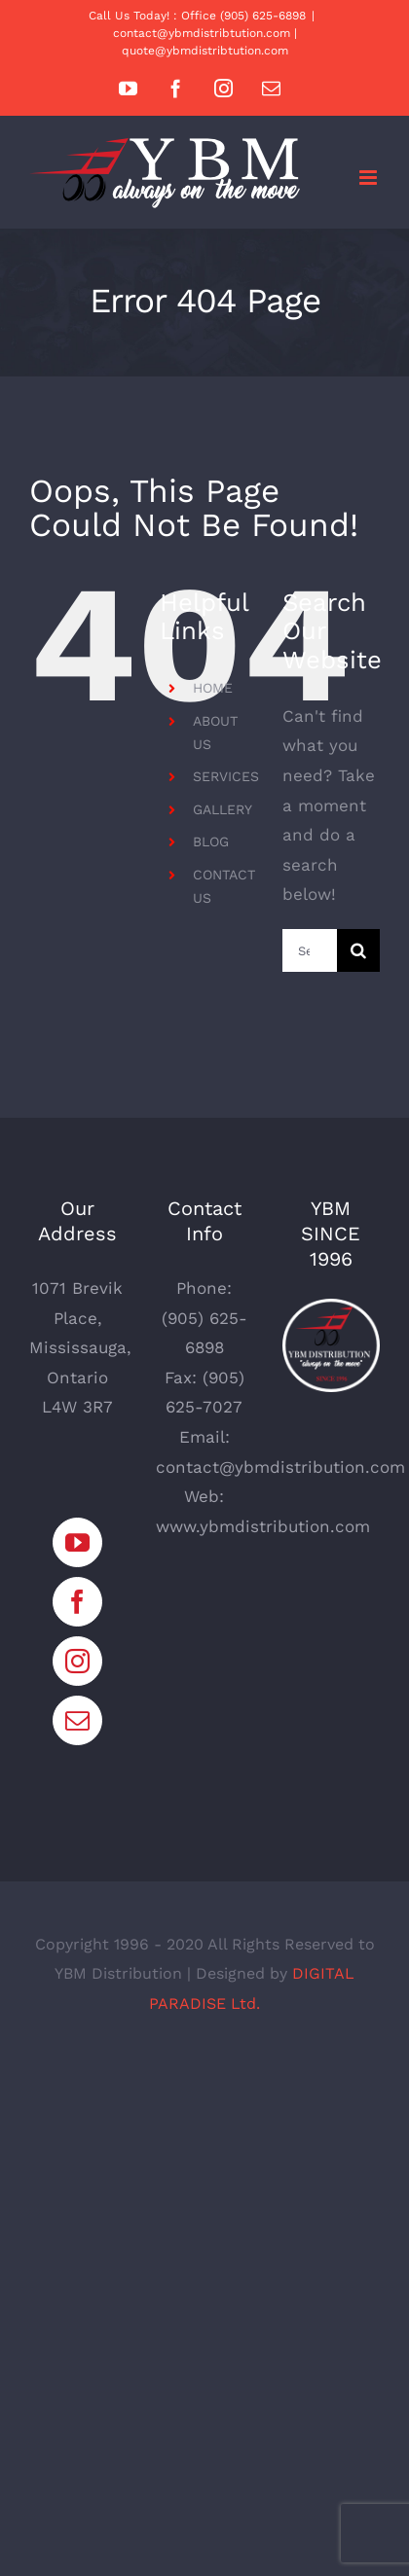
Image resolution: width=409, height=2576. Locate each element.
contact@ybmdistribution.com (280, 1467)
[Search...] (309, 950)
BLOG (211, 841)
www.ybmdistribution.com (263, 1526)
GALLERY (222, 809)
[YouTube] (77, 1542)
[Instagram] (77, 1661)
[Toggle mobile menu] (369, 177)
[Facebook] (77, 1602)
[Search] (358, 950)
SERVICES (226, 776)
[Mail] (77, 1720)
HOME (213, 688)
